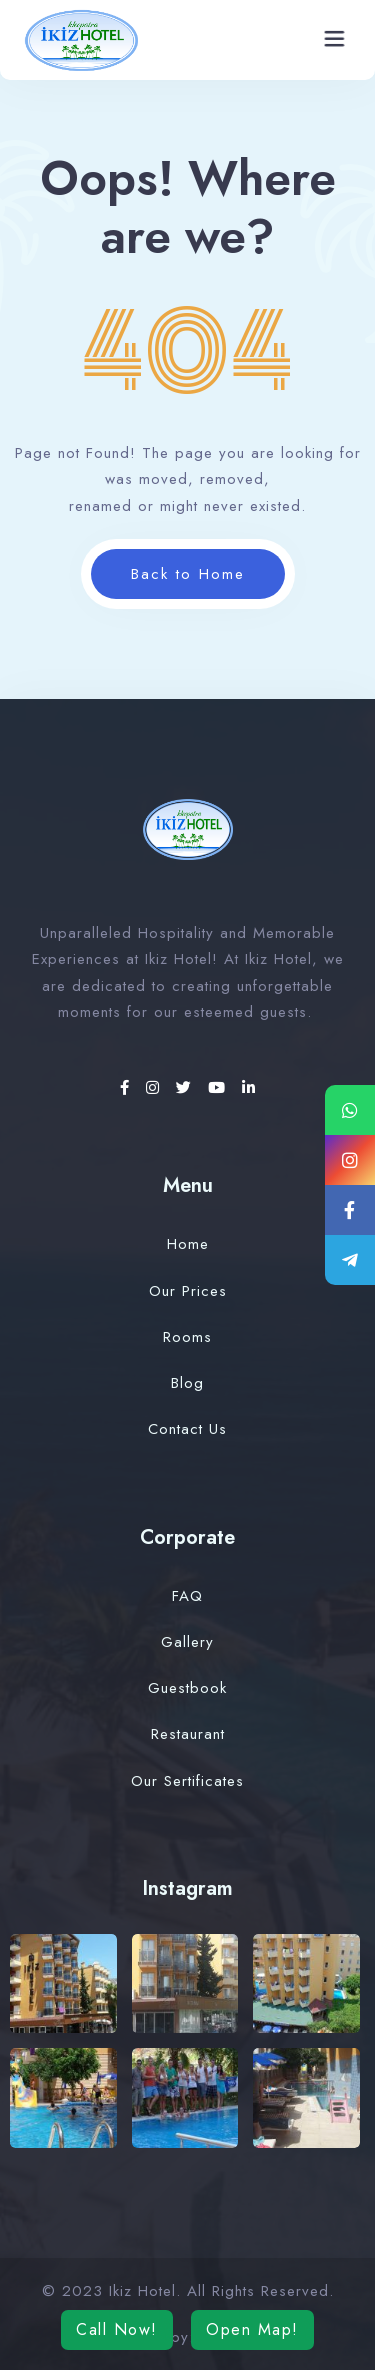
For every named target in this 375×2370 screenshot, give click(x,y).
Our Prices (188, 1291)
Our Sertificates (187, 1781)
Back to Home (188, 574)
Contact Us (187, 1429)
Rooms (187, 1337)
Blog (187, 1383)
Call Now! (117, 2329)
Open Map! (252, 2329)
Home (188, 1244)
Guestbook (187, 1688)
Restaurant (188, 1734)
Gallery (187, 1642)
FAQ (187, 1596)
